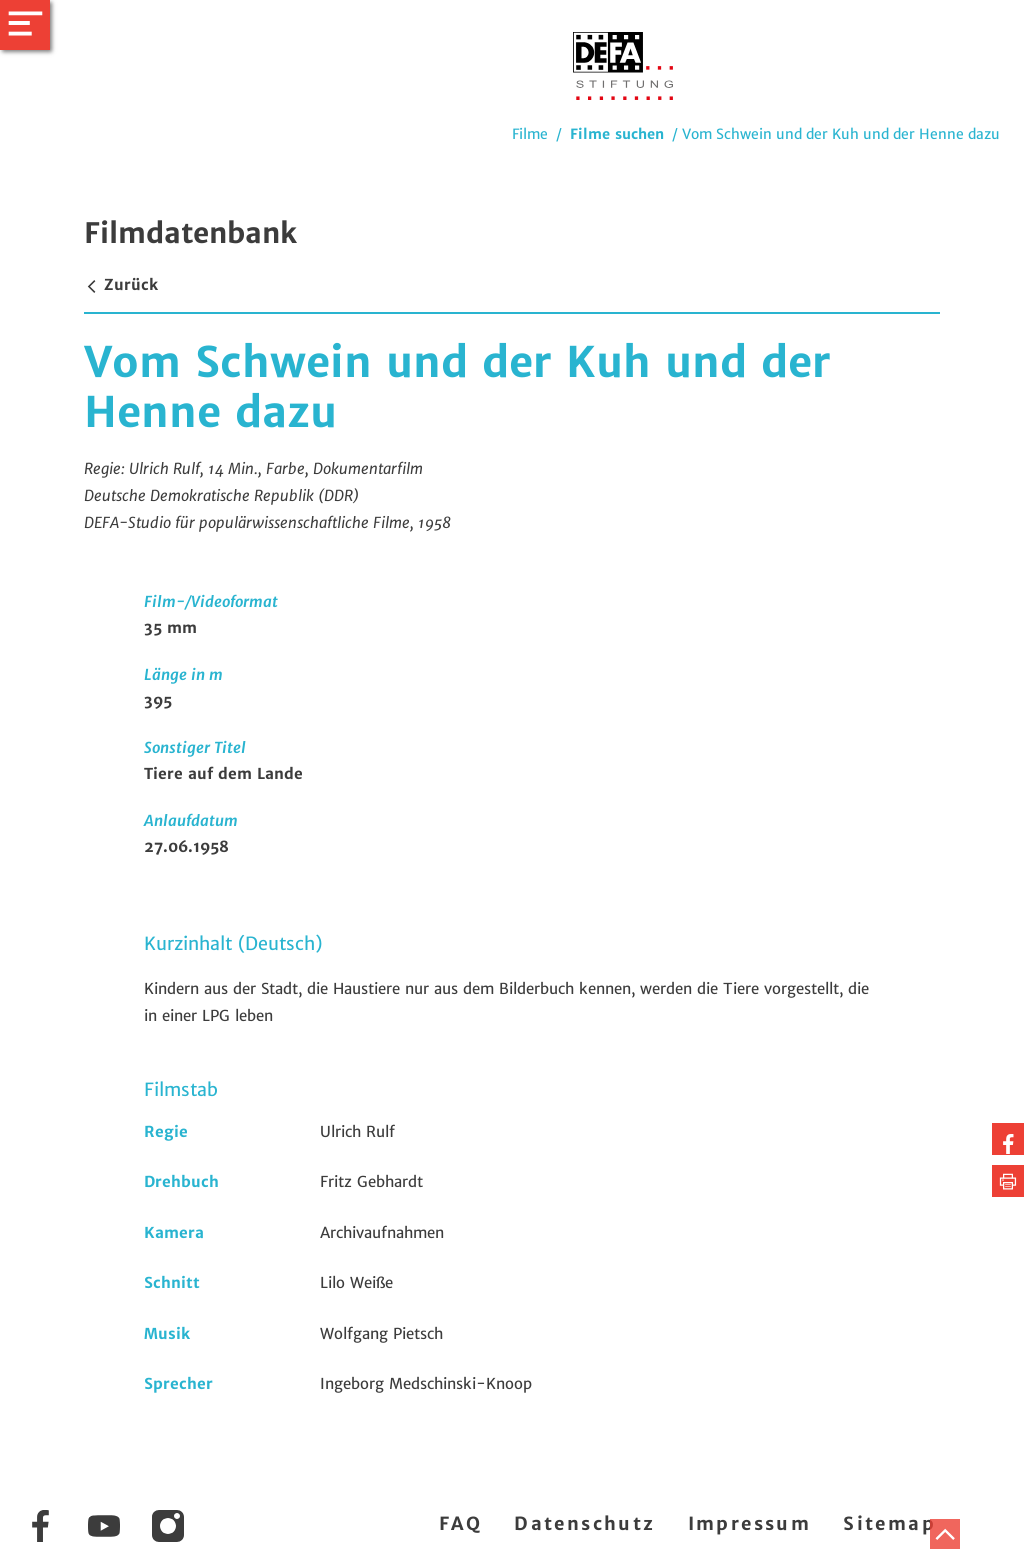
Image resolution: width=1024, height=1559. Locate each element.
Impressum (750, 1523)
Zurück (121, 284)
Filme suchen (617, 134)
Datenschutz (584, 1523)
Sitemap (889, 1523)
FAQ (460, 1523)
